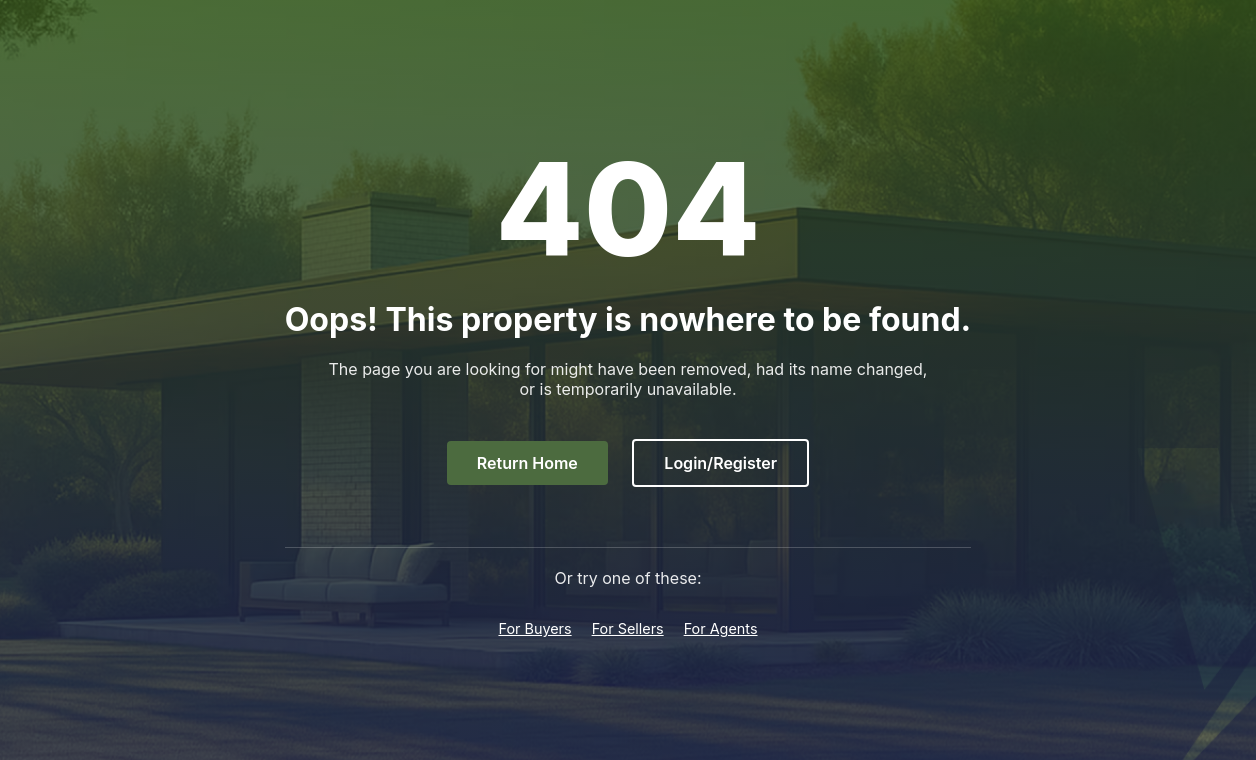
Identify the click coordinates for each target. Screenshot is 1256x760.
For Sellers (628, 628)
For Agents (721, 628)
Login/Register (720, 463)
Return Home (527, 463)
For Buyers (534, 628)
